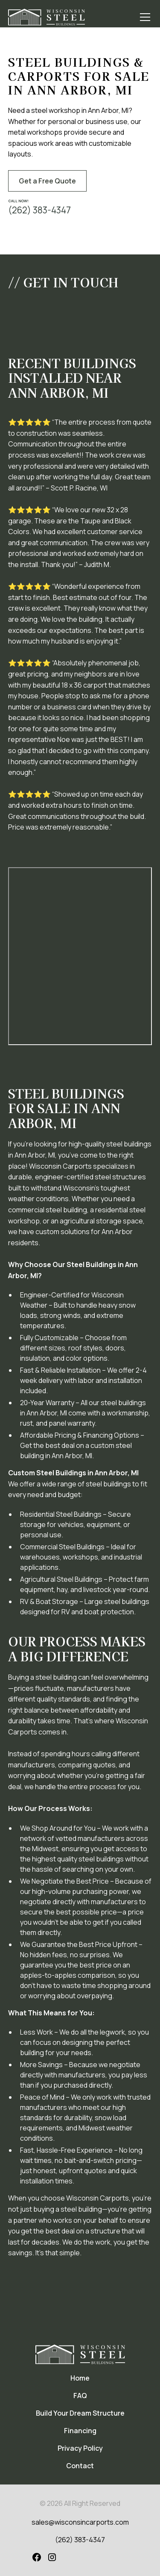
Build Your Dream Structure (80, 2413)
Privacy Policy (80, 2448)
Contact (80, 2465)
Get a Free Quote (47, 181)
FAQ (80, 2395)
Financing (80, 2430)
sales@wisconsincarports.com (80, 2522)
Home (80, 2378)
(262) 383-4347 (80, 2539)
